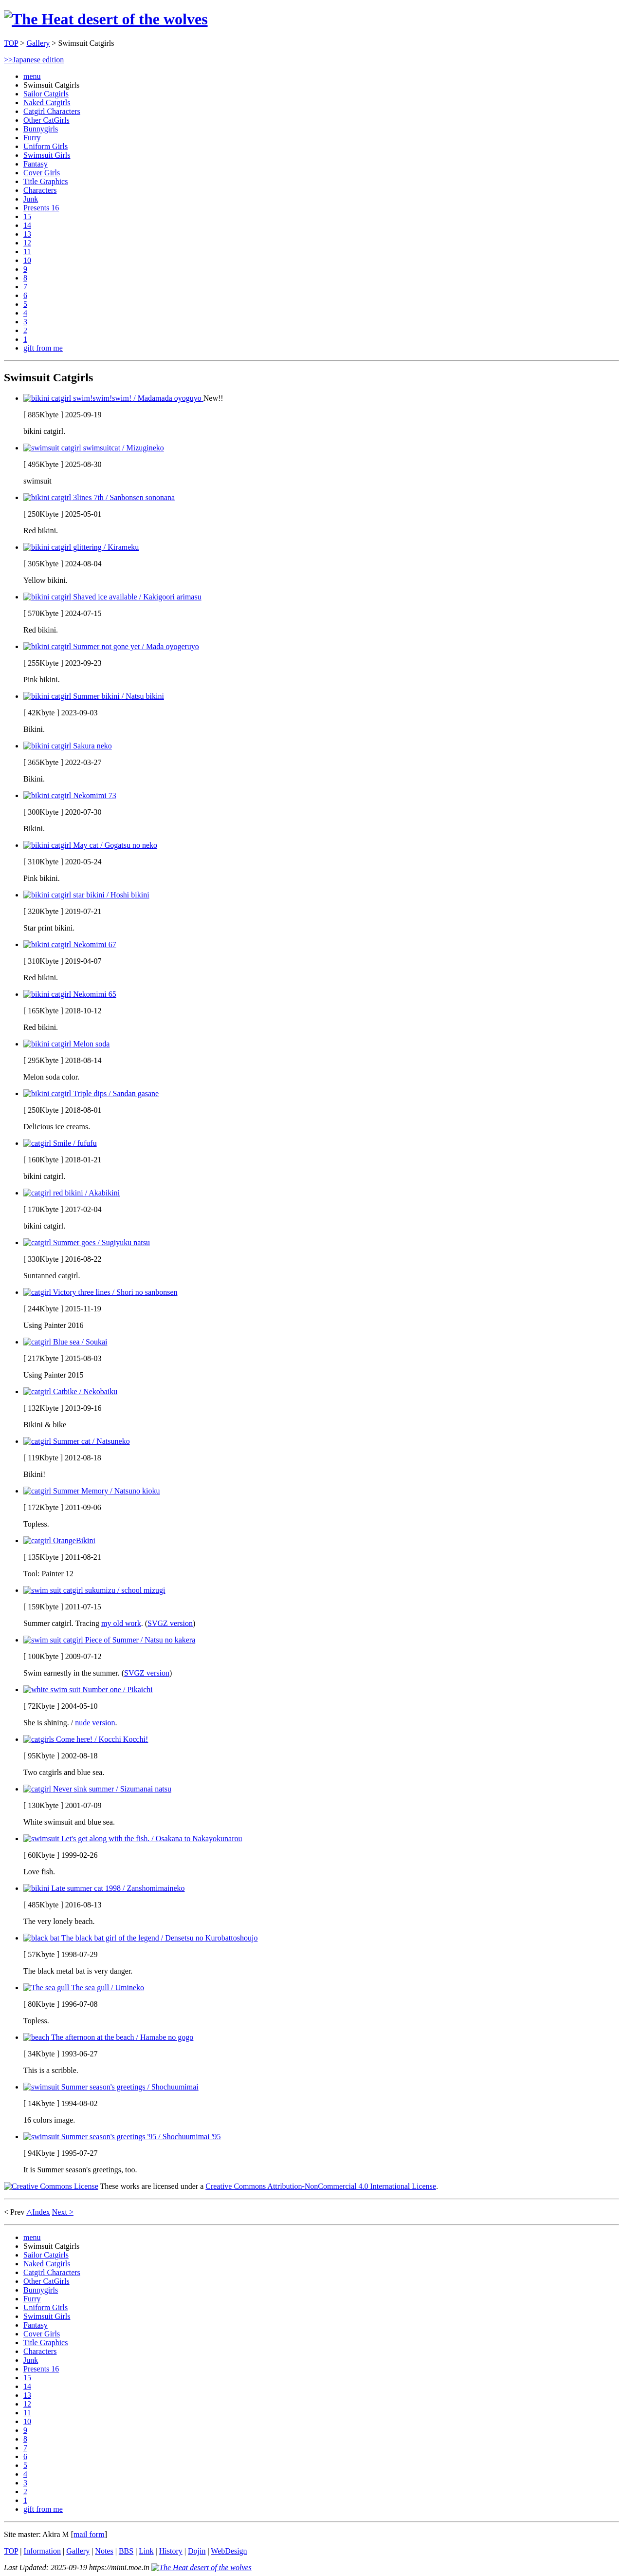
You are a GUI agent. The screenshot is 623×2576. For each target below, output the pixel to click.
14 (27, 225)
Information (42, 2551)
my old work (121, 1623)
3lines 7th (99, 497)
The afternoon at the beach (108, 2037)
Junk (30, 199)
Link (146, 2551)
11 (27, 251)
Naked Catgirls (46, 102)
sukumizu (94, 1590)
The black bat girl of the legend (140, 1938)
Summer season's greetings (111, 2087)
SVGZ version (170, 1623)
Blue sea (65, 1342)
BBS (126, 2551)
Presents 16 (41, 208)
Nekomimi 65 (69, 994)
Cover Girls (41, 172)
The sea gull (83, 1987)
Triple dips (91, 1093)
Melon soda (66, 1044)
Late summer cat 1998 (104, 1888)
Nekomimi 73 (69, 795)
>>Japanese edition (34, 60)
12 (27, 243)
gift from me (43, 348)
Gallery (38, 43)
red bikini (71, 1193)
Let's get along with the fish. (132, 1838)
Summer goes (86, 1242)
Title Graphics (45, 181)
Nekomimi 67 (69, 944)
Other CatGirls (46, 120)
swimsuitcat (93, 448)
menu (32, 76)
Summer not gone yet (111, 646)
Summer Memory (91, 1491)
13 (27, 234)
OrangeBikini (59, 1540)
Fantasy (35, 164)
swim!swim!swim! (113, 398)
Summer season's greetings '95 (122, 2136)
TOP (11, 43)
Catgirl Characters (51, 111)
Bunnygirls (40, 129)
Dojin (196, 2551)
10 (27, 260)
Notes (104, 2551)
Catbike (70, 1391)
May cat (90, 845)
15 (27, 216)
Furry (32, 137)
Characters (39, 190)
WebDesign (229, 2551)
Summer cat (76, 1441)
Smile (60, 1143)
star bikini (86, 895)
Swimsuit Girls (46, 155)
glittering (81, 547)
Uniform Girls (45, 146)
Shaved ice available (112, 597)
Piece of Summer (109, 1640)
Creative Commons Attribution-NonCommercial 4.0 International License (320, 2186)
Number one (88, 1689)
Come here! (85, 1739)
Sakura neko (67, 746)
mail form (89, 2534)
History (171, 2551)
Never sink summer (97, 1789)
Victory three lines (100, 1292)
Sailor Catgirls (46, 94)
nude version (95, 1722)
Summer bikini (93, 696)
